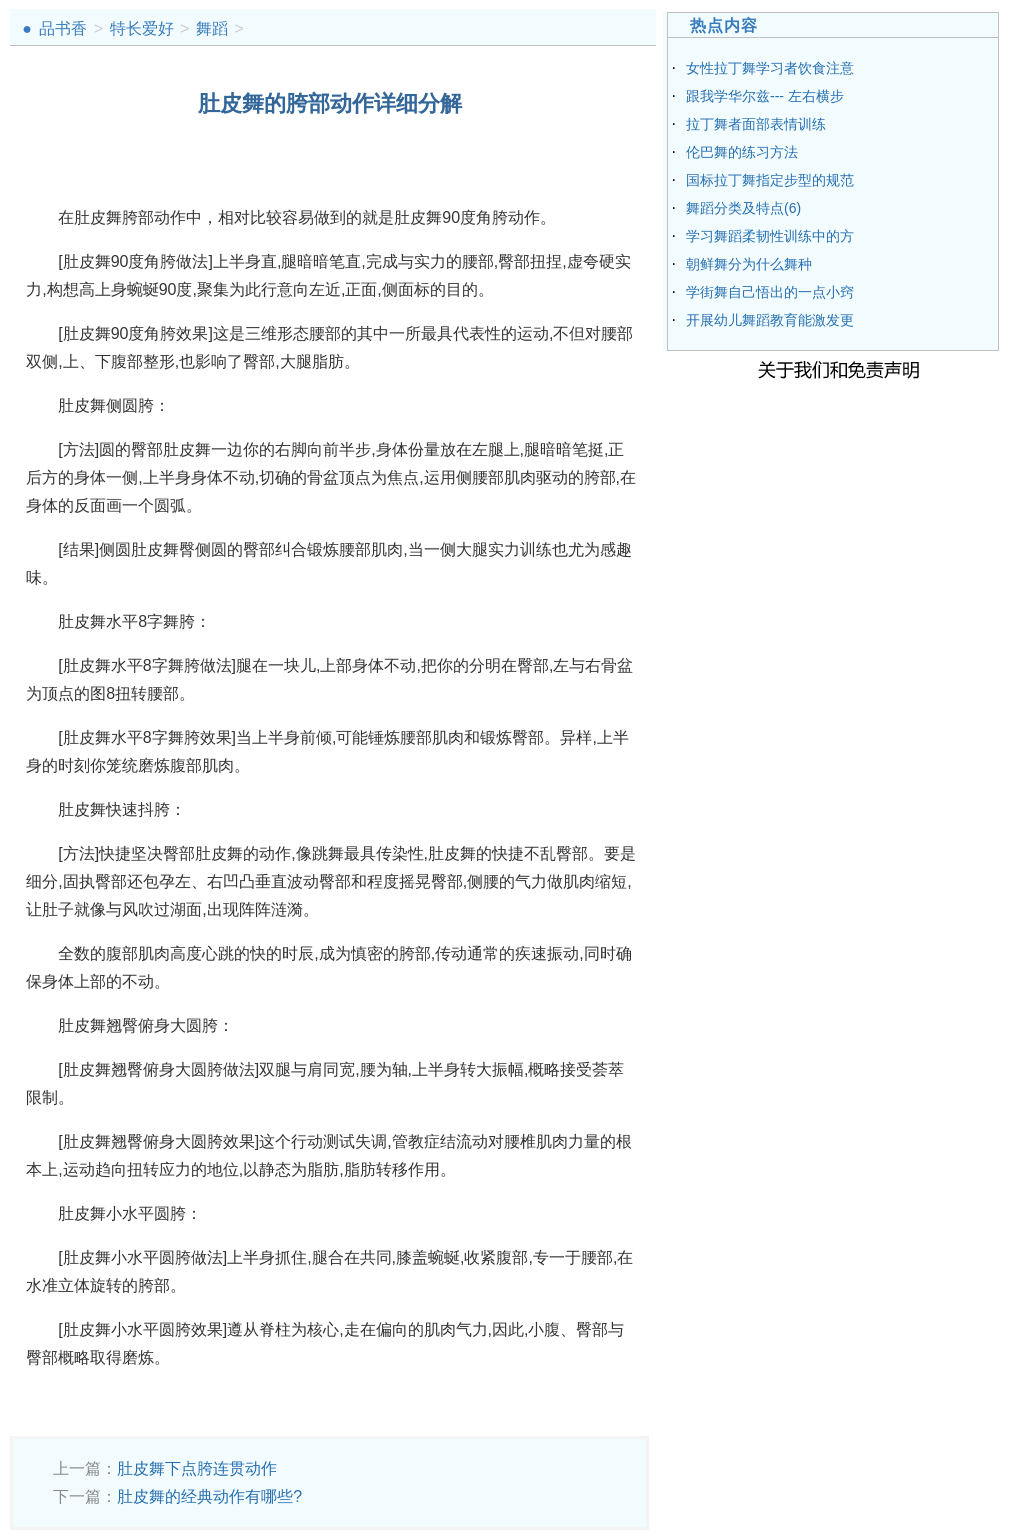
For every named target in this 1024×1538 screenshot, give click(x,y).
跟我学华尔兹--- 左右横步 (765, 96)
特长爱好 (142, 28)
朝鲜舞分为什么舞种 (749, 264)
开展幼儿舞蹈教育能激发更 (770, 320)
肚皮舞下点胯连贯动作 (197, 1468)
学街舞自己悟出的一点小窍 (770, 292)
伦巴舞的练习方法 (742, 152)
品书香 (63, 28)
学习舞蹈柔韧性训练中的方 (770, 236)
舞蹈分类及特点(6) (743, 208)
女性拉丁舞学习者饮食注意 (770, 68)
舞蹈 (212, 28)
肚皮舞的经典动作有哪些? (209, 1496)
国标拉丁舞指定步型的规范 (770, 180)
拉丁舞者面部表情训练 (756, 124)
